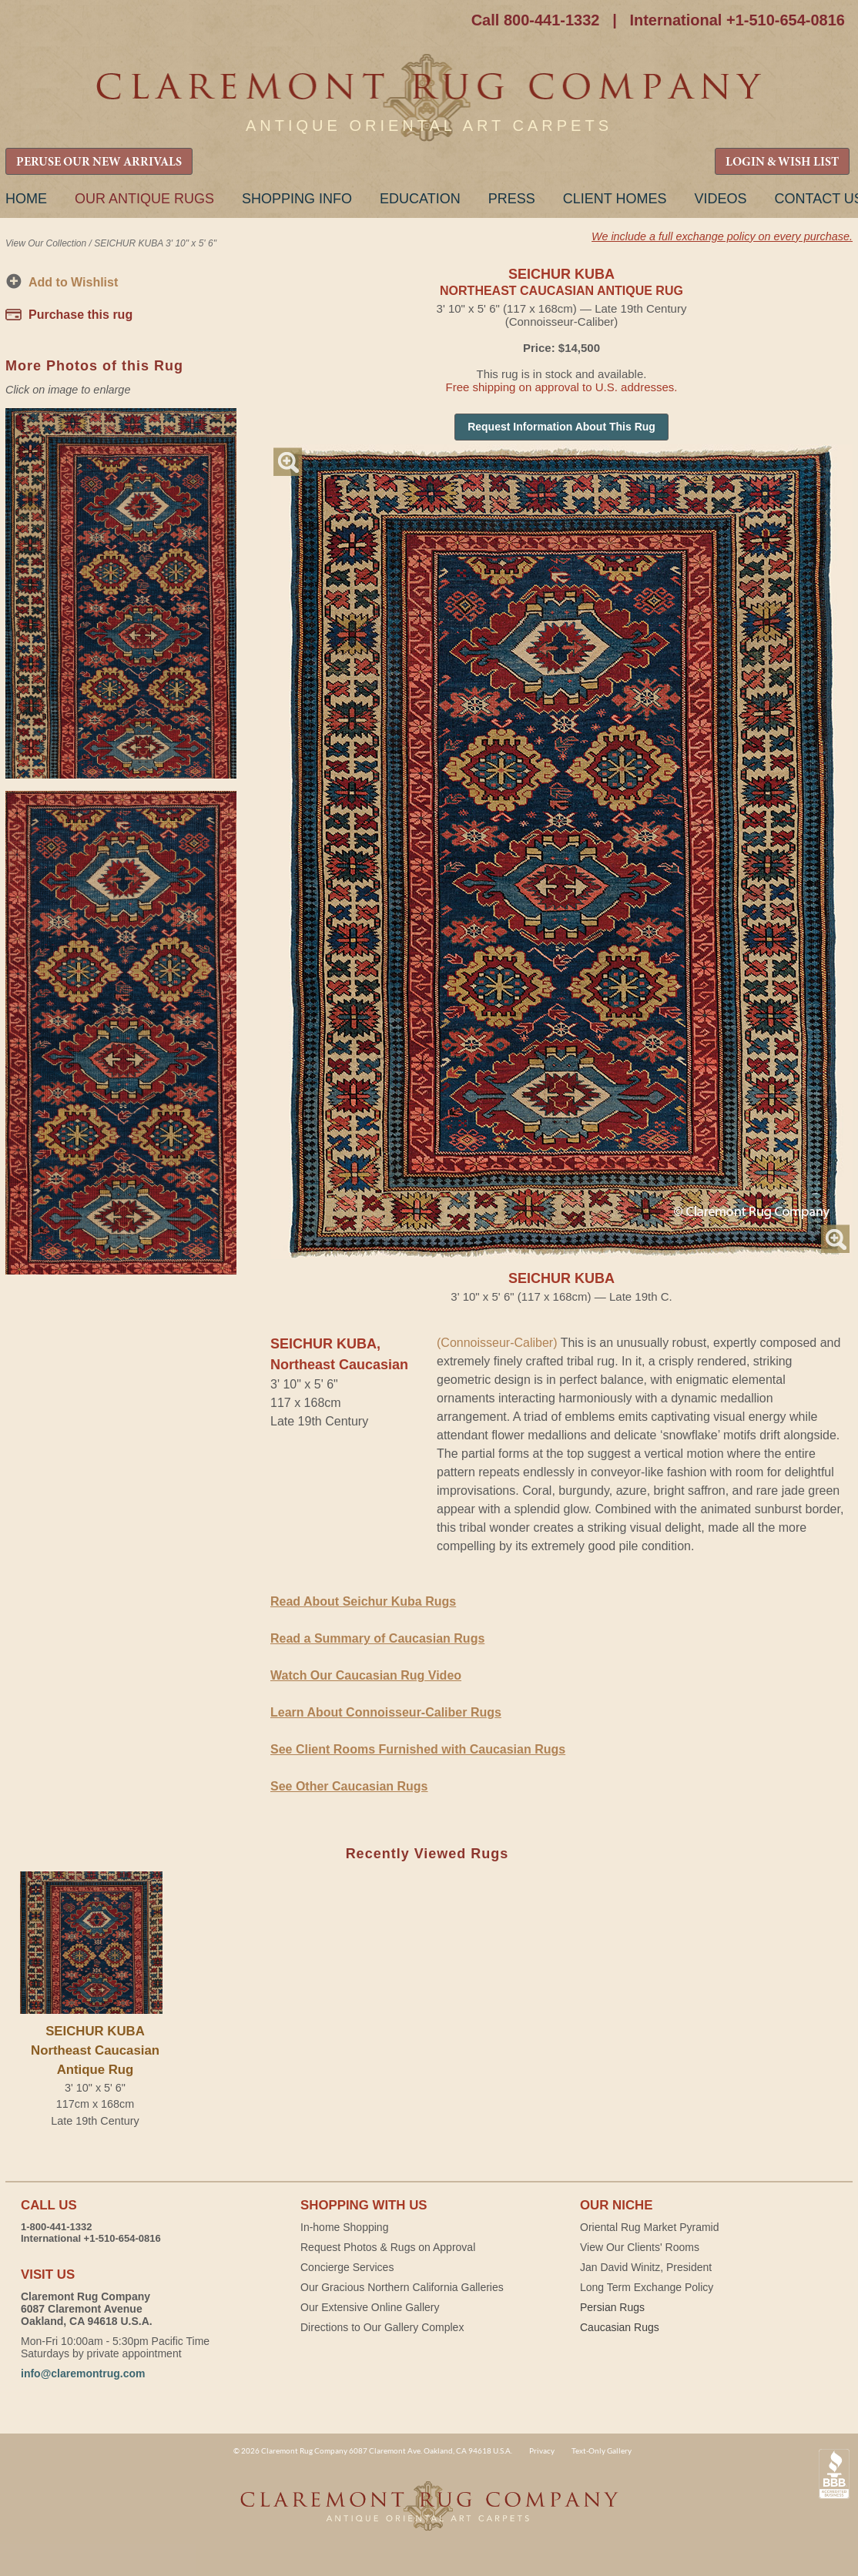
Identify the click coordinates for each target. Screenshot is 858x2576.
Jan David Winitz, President (646, 2267)
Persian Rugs (612, 2307)
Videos (720, 198)
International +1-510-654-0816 (737, 20)
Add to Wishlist (73, 282)
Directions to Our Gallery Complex (382, 2327)
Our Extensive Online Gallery (370, 2307)
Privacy (542, 2450)
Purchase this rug (80, 314)
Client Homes (615, 198)
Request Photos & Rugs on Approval (387, 2247)
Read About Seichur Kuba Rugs (363, 1601)
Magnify (287, 461)
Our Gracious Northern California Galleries (402, 2287)
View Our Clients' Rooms (639, 2247)
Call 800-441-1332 (535, 20)
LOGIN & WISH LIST (782, 162)
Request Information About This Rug (561, 426)
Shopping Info (297, 198)
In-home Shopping (344, 2227)
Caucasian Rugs (619, 2327)
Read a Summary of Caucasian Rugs (377, 1638)
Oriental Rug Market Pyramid (649, 2227)
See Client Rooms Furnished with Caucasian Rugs (417, 1749)
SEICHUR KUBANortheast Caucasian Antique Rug (95, 2050)
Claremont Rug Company (429, 98)
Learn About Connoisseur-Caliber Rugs (385, 1712)
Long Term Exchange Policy (646, 2287)
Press (511, 198)
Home (26, 198)
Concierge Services (347, 2267)
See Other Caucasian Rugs (349, 1786)
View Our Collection (45, 243)
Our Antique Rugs (144, 198)
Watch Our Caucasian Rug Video (365, 1675)
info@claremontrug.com (83, 2373)
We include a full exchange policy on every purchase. (722, 236)
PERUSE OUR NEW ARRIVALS (99, 162)
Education (420, 198)
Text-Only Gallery (601, 2450)
